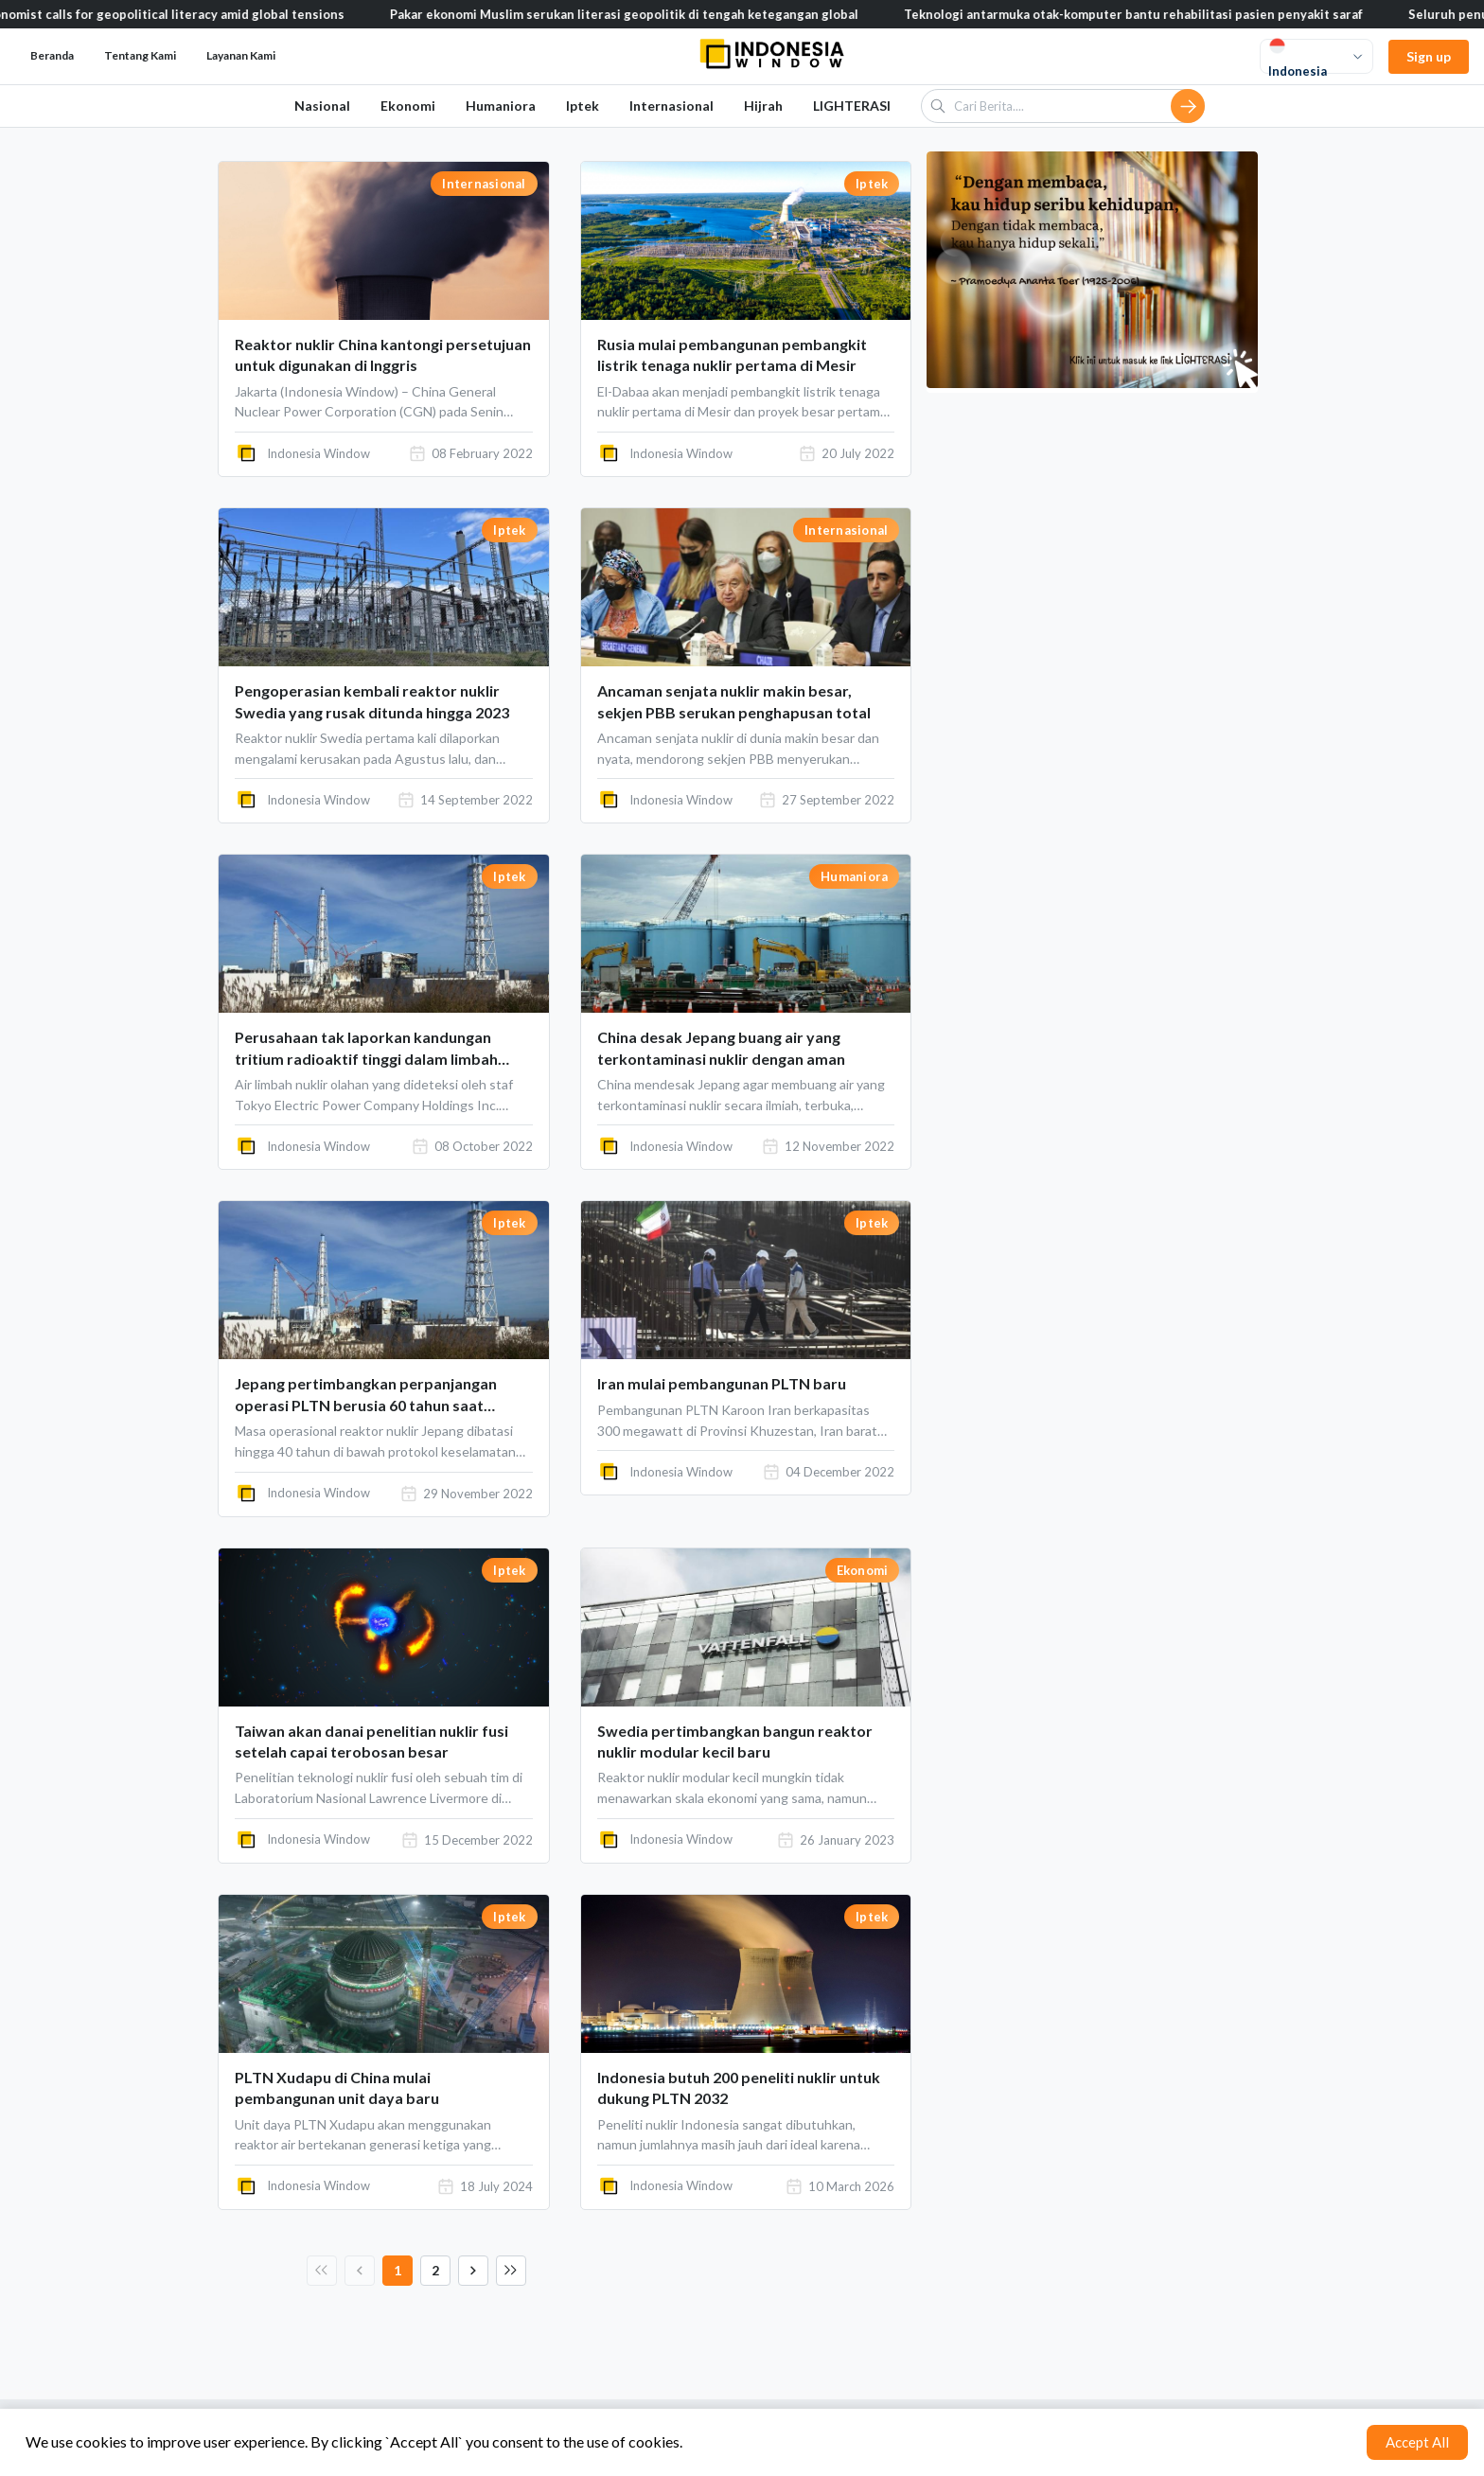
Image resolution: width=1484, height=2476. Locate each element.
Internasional (671, 105)
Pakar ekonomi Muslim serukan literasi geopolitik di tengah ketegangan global (637, 14)
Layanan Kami (240, 55)
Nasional (322, 105)
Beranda (52, 55)
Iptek (582, 105)
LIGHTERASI (852, 105)
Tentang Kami (140, 55)
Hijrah (763, 105)
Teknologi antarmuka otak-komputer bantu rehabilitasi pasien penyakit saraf (1146, 14)
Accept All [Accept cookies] (1417, 2441)
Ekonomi (407, 105)
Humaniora (501, 105)
